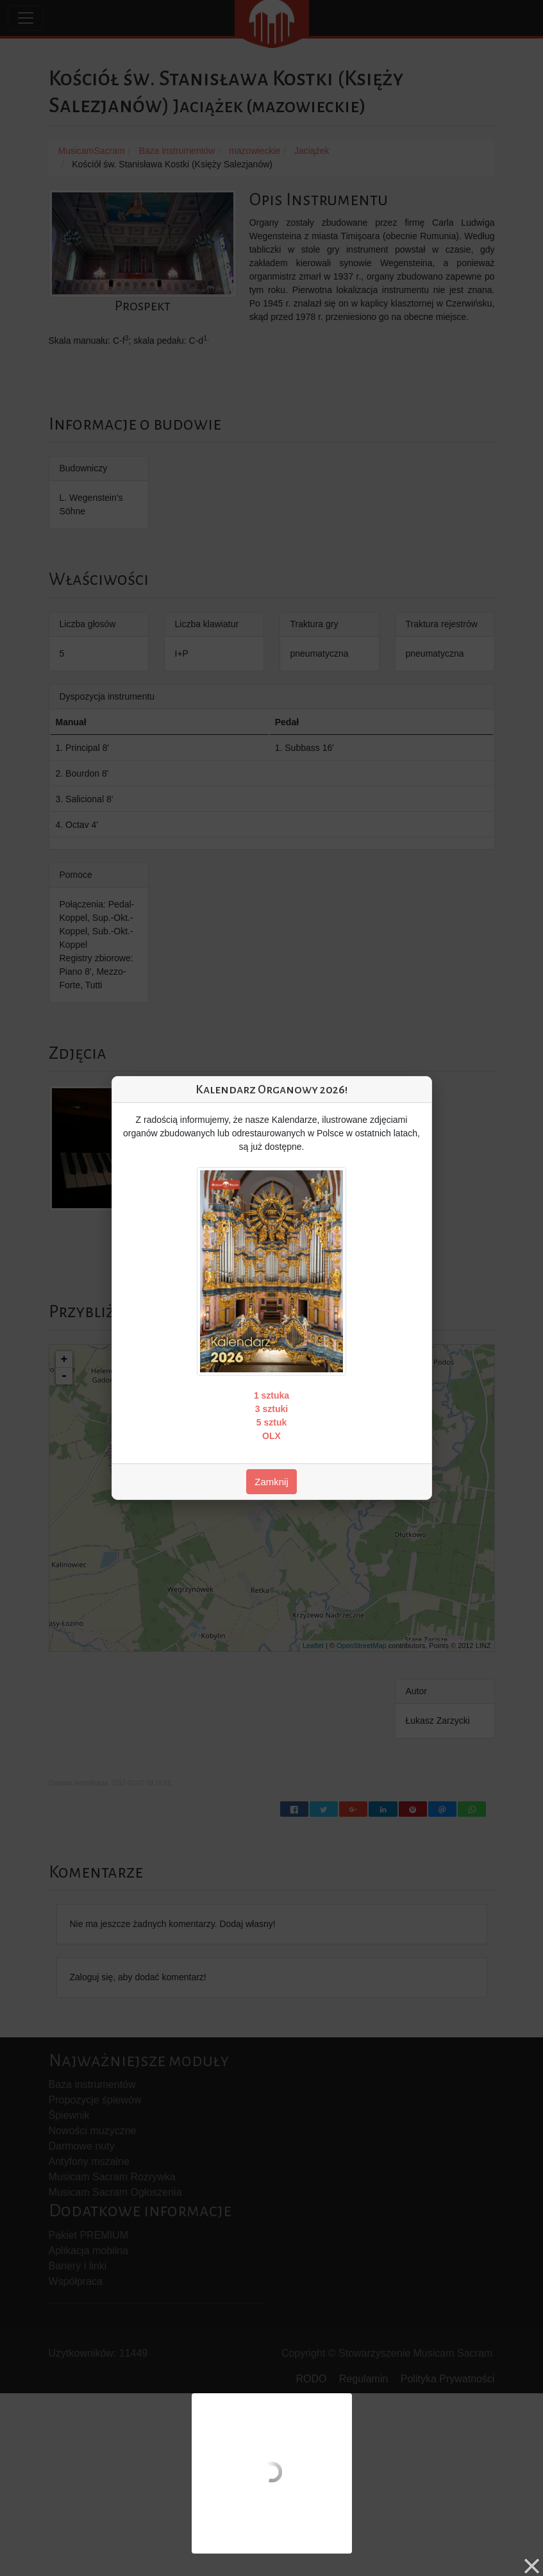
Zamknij (271, 1481)
